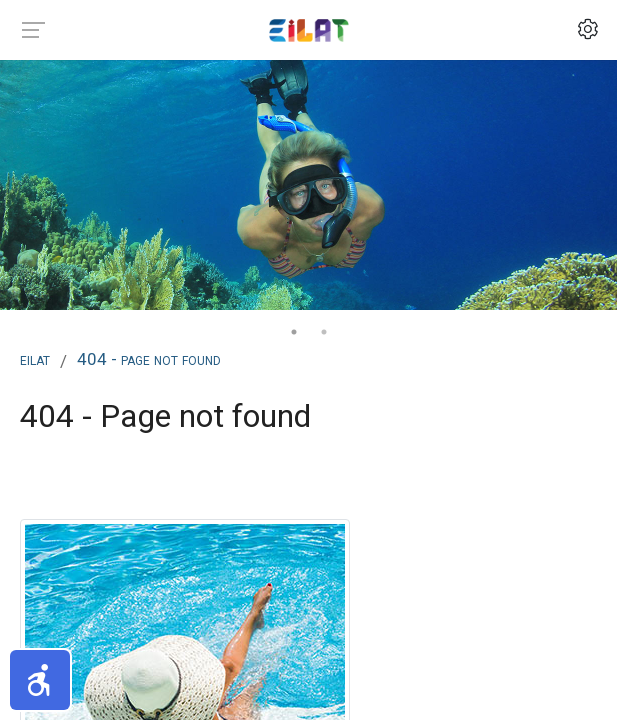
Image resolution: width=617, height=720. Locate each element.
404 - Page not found (149, 359)
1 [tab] (294, 332)
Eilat (35, 359)
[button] (40, 680)
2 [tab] (324, 332)
